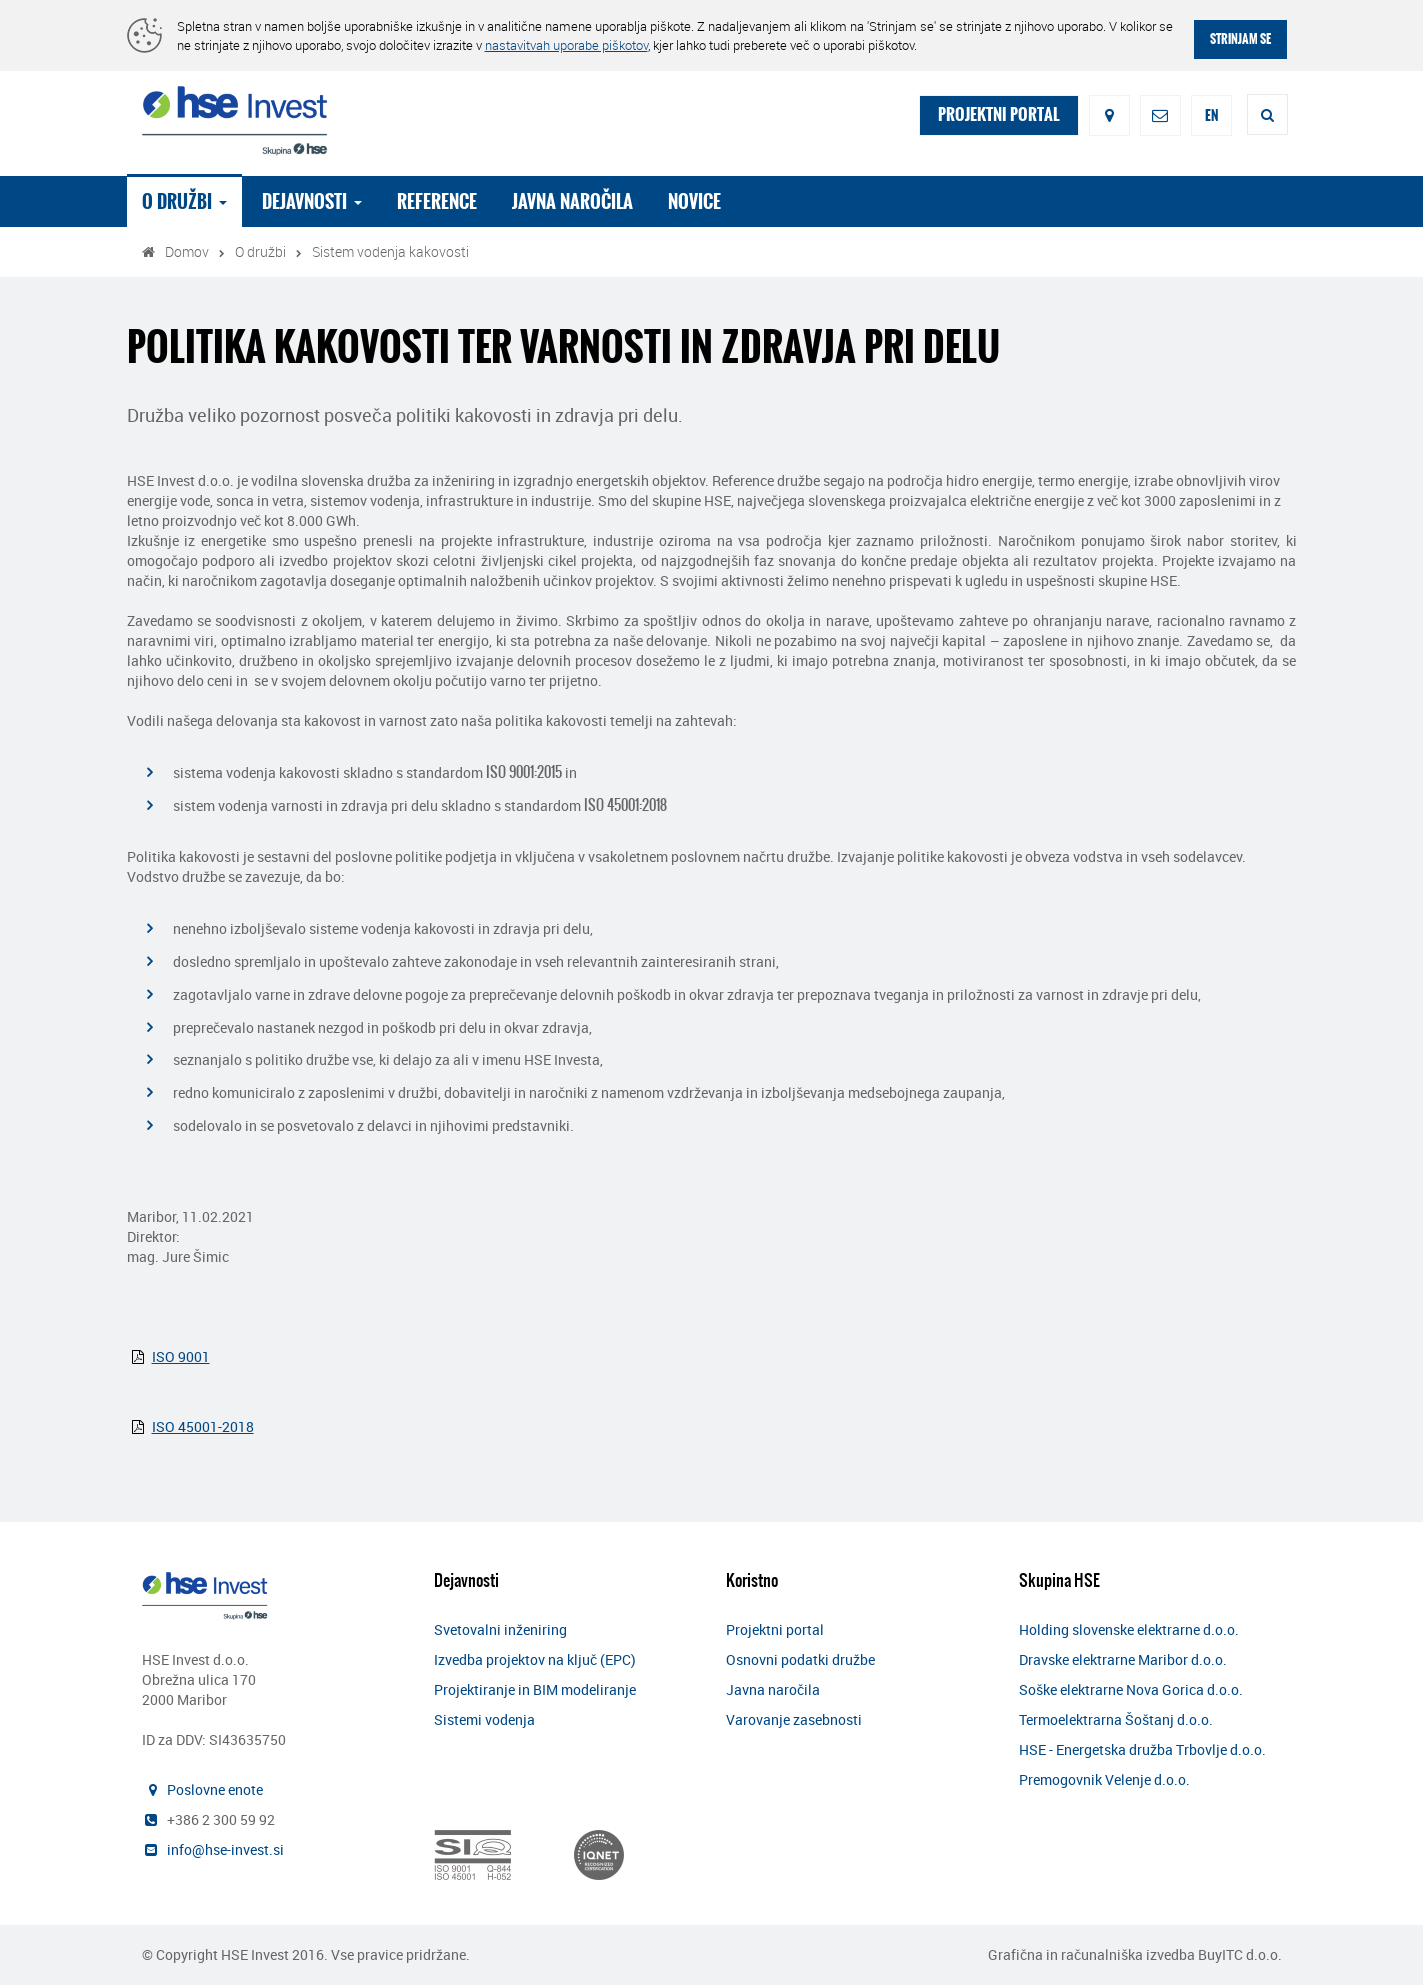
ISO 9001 (181, 1356)
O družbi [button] (192, 201)
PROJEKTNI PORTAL (999, 114)
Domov (187, 251)
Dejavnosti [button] (319, 201)
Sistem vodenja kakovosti (390, 251)
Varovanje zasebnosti (794, 1719)
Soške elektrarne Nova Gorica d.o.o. (1131, 1689)
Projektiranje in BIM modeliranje (535, 1689)
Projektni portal (775, 1629)
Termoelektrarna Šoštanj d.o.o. (1116, 1719)
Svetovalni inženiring (500, 1629)
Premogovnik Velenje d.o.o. (1104, 1779)
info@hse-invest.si (225, 1849)
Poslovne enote (215, 1789)
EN (1211, 116)
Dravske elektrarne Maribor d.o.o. (1123, 1659)
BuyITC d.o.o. (1240, 1954)
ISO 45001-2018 (203, 1426)
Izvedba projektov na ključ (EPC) (535, 1659)
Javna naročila (580, 201)
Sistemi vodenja (484, 1719)
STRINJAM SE (1240, 39)
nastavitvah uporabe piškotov (566, 45)
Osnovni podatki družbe (800, 1659)
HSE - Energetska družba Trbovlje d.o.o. (1142, 1749)
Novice (702, 201)
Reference (444, 201)
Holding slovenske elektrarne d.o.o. (1129, 1629)
